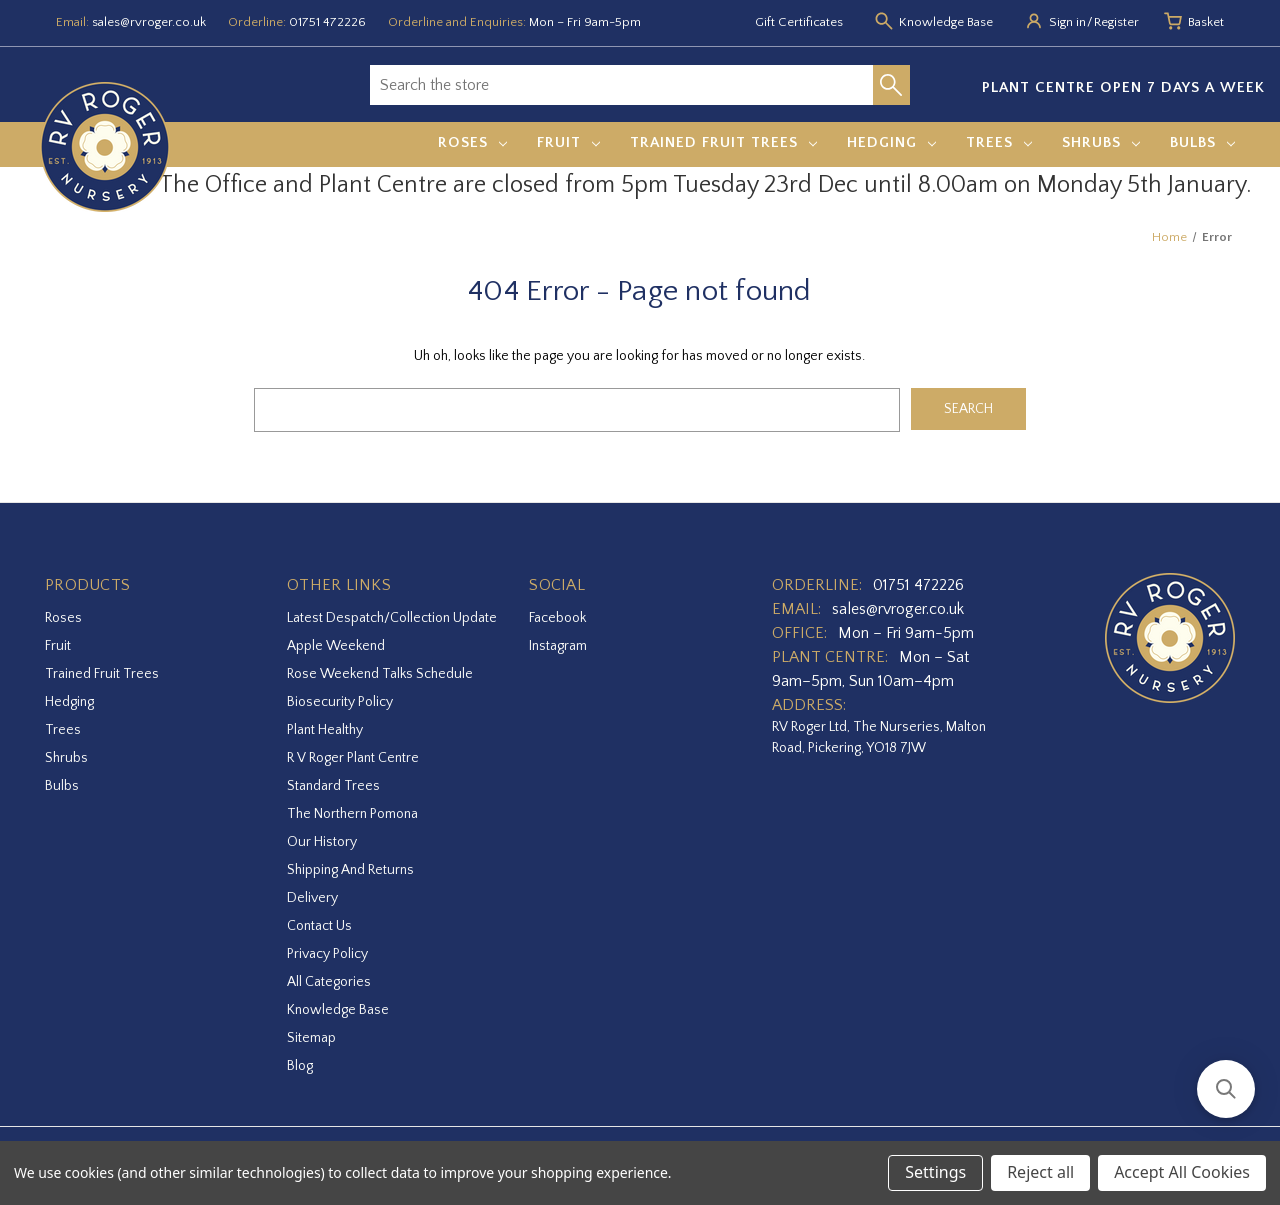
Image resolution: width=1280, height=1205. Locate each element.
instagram (558, 646)
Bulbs (1202, 142)
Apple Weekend (336, 646)
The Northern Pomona (352, 814)
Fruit (568, 142)
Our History (322, 842)
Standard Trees (333, 786)
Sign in (1067, 22)
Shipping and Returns (350, 870)
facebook (557, 618)
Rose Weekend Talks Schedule (380, 674)
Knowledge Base (338, 1010)
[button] (1226, 1089)
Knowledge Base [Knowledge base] (946, 22)
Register (1116, 22)
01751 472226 (327, 22)
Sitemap (311, 1038)
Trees (999, 142)
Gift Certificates (799, 22)
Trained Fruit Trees (723, 142)
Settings (935, 1172)
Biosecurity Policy (340, 702)
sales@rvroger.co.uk (149, 22)
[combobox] (621, 85)
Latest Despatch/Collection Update (392, 618)
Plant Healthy (325, 730)
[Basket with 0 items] (1206, 23)
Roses (472, 142)
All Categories (329, 982)
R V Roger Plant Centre (353, 758)
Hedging (891, 142)
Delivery (312, 898)
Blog (300, 1066)
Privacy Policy (327, 954)
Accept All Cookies (1182, 1172)
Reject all (1040, 1172)
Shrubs (1101, 142)
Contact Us (319, 926)
